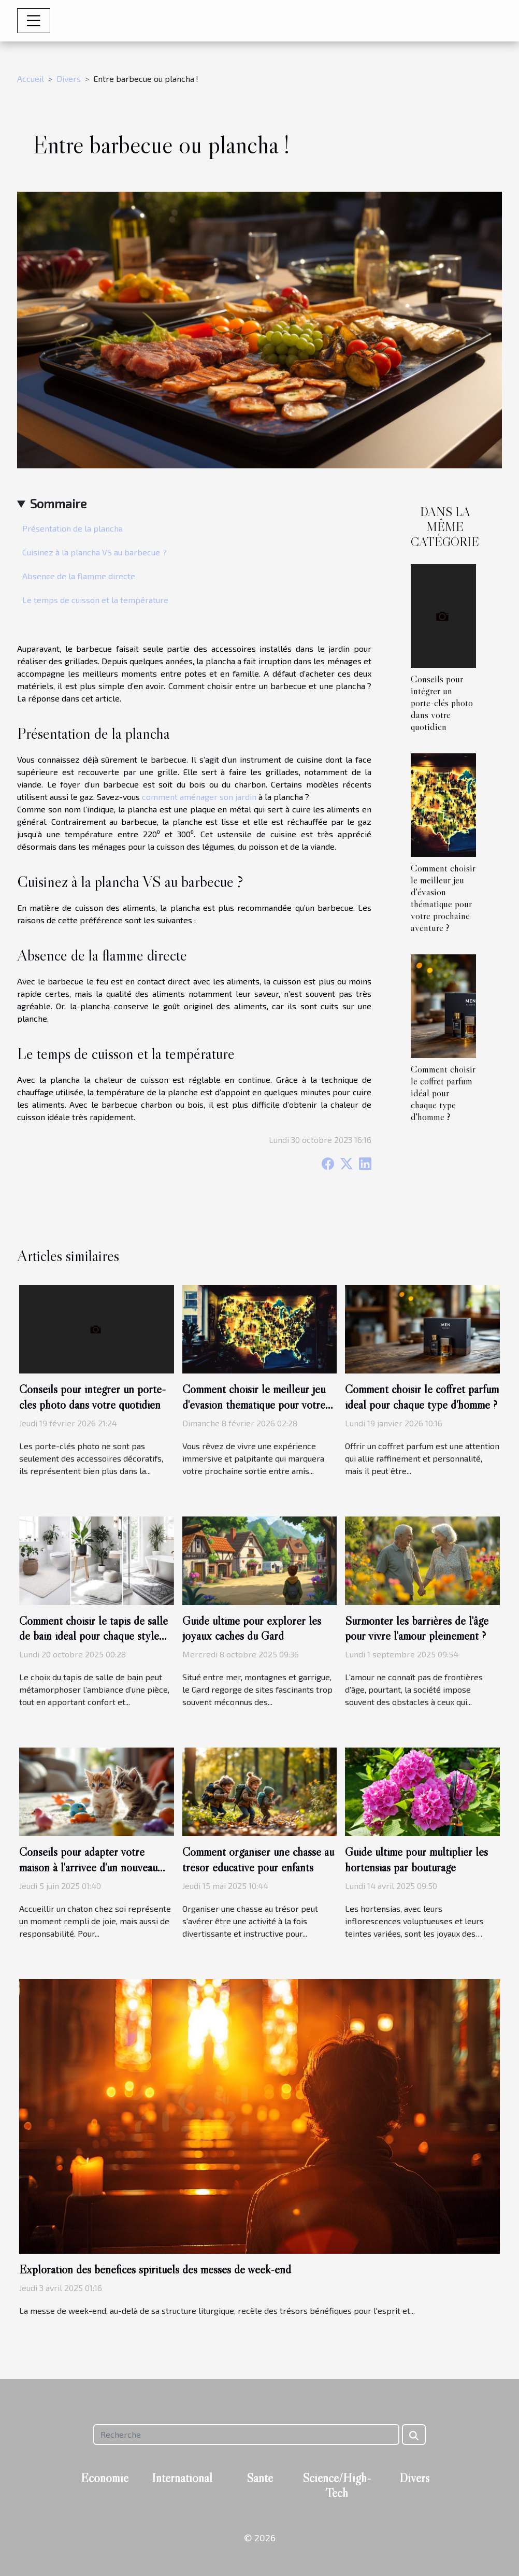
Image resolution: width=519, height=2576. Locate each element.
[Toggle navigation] (33, 20)
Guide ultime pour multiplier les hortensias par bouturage (416, 1859)
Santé (260, 2477)
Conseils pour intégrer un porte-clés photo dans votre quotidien (442, 702)
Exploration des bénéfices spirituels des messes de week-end (155, 2269)
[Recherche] (246, 2434)
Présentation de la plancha (72, 528)
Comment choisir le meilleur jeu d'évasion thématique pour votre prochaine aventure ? (443, 898)
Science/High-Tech (336, 2485)
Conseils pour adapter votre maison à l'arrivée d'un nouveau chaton (88, 1867)
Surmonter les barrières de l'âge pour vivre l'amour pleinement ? (416, 1628)
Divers (68, 78)
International (182, 2477)
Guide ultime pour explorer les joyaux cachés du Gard (251, 1628)
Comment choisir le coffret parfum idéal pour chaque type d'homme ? (443, 1093)
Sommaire (58, 503)
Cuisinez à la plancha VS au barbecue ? (94, 552)
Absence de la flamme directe (78, 576)
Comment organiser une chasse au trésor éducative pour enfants (258, 1859)
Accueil (30, 78)
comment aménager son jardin (199, 797)
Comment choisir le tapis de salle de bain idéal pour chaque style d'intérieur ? (93, 1636)
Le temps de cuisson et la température (95, 600)
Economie (104, 2477)
